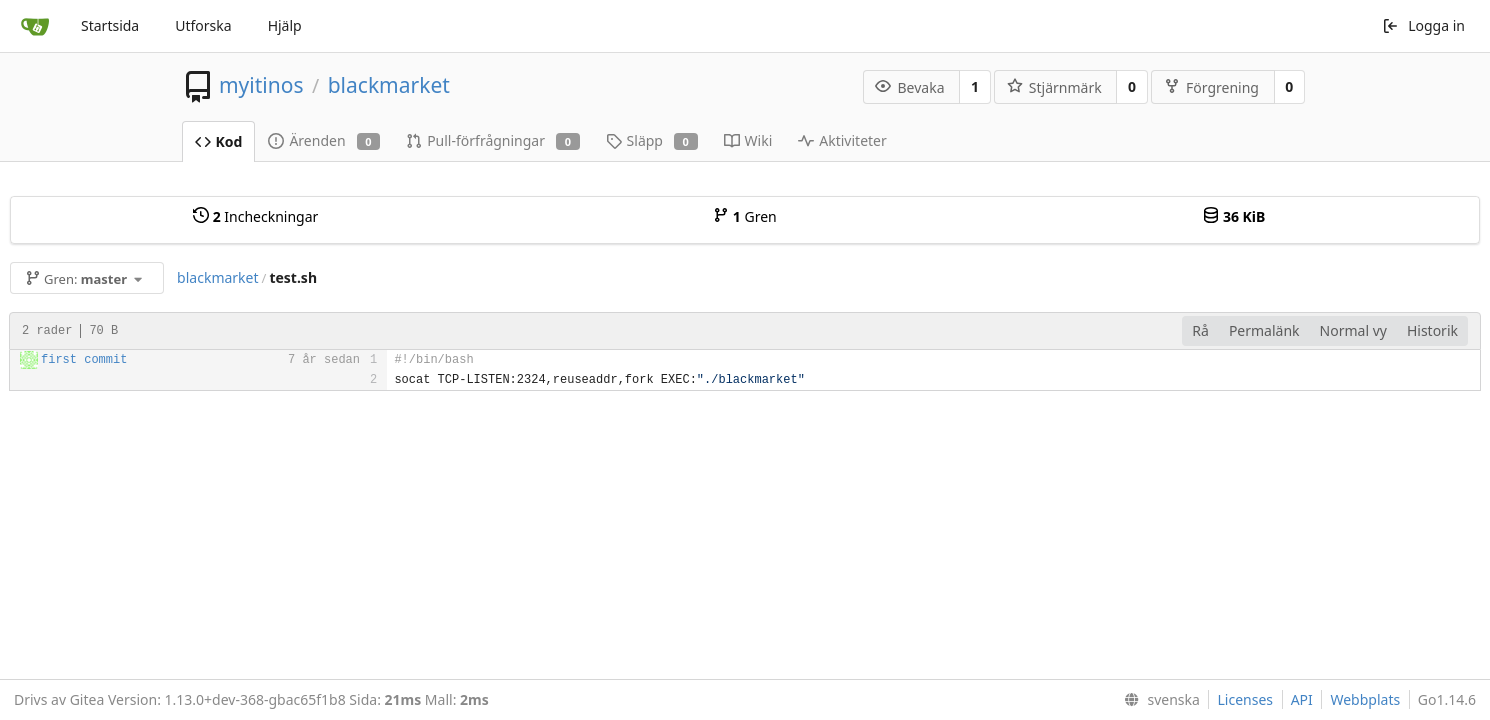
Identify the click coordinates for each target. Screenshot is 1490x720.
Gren (745, 216)
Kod (219, 141)
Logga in (1423, 25)
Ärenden (324, 140)
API (1302, 699)
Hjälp (285, 25)
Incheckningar (255, 216)
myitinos (261, 85)
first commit (84, 360)
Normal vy (1353, 330)
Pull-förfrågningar (492, 140)
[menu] (1158, 700)
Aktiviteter (842, 140)
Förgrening (1211, 87)
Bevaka (909, 87)
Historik (1432, 330)
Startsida (110, 25)
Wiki (748, 140)
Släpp (652, 140)
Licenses (1245, 699)
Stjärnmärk (1054, 87)
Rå (1200, 330)
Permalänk (1264, 330)
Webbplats (1365, 699)
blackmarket (389, 85)
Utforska (203, 25)
